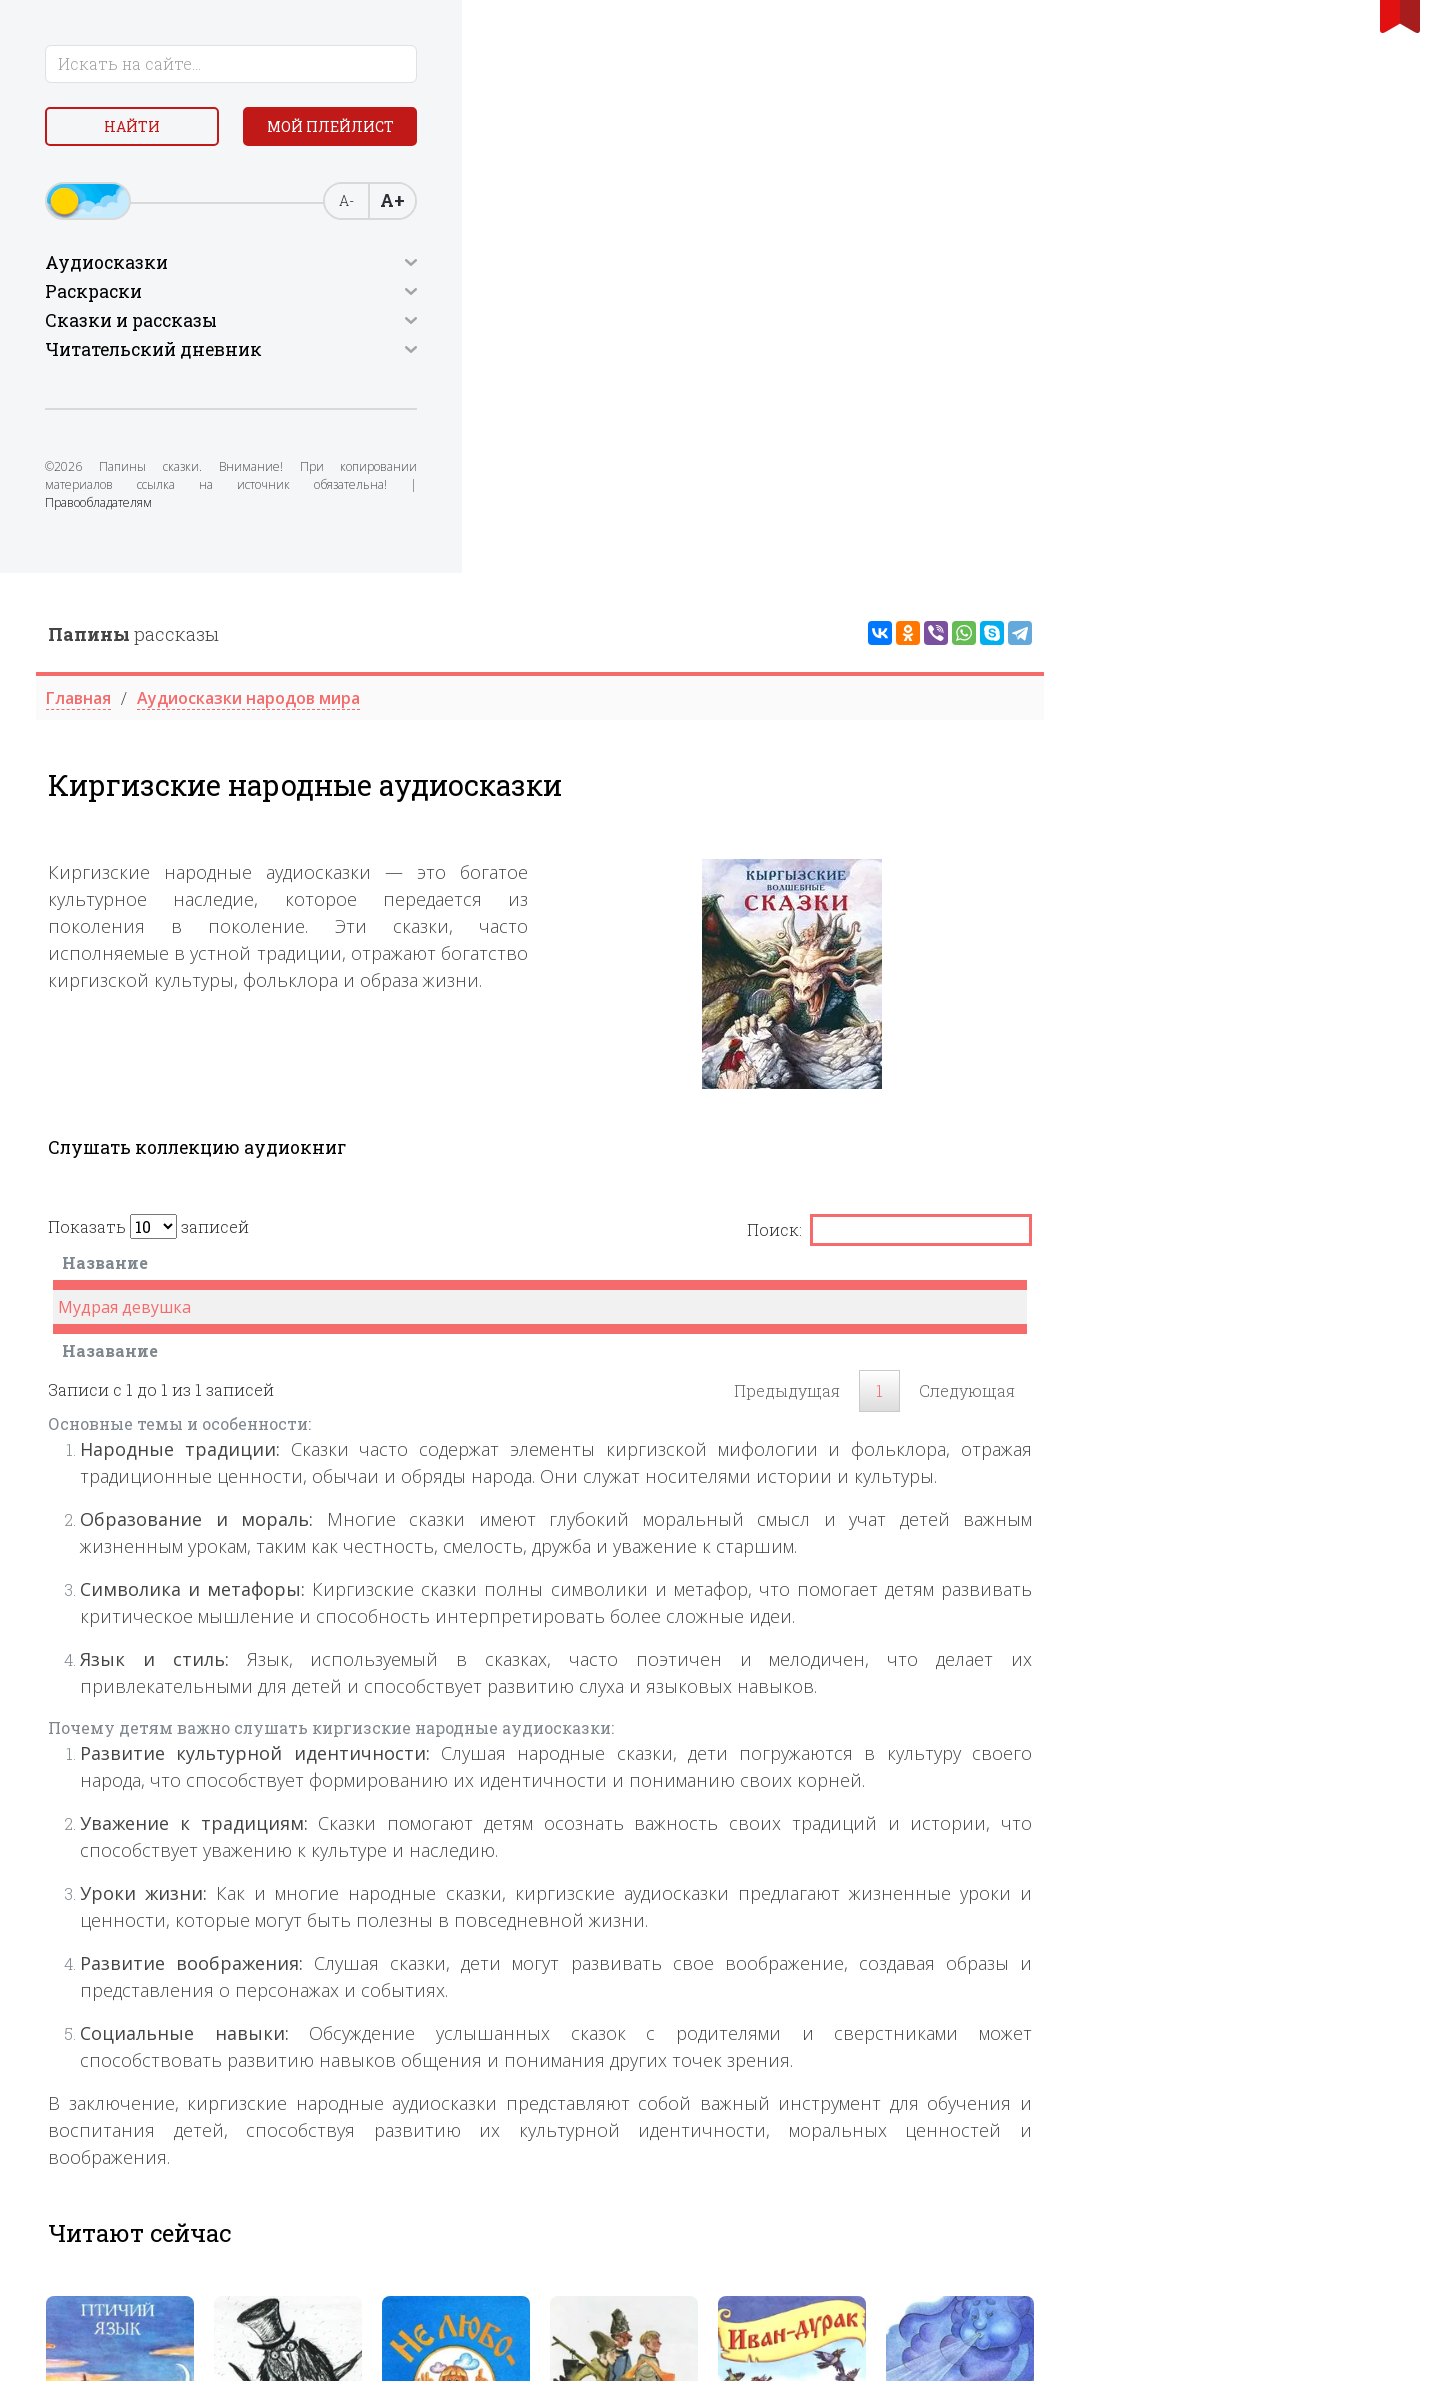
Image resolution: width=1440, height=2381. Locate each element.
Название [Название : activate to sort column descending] (465, 689)
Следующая (1327, 817)
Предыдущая (1147, 817)
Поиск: (1249, 657)
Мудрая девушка (484, 734)
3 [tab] (911, 1940)
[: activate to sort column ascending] (1255, 695)
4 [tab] (933, 1940)
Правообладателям (187, 544)
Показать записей (508, 653)
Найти (180, 129)
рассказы (493, 61)
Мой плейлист (180, 176)
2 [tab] (889, 1940)
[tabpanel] (480, 1821)
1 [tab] (867, 1940)
